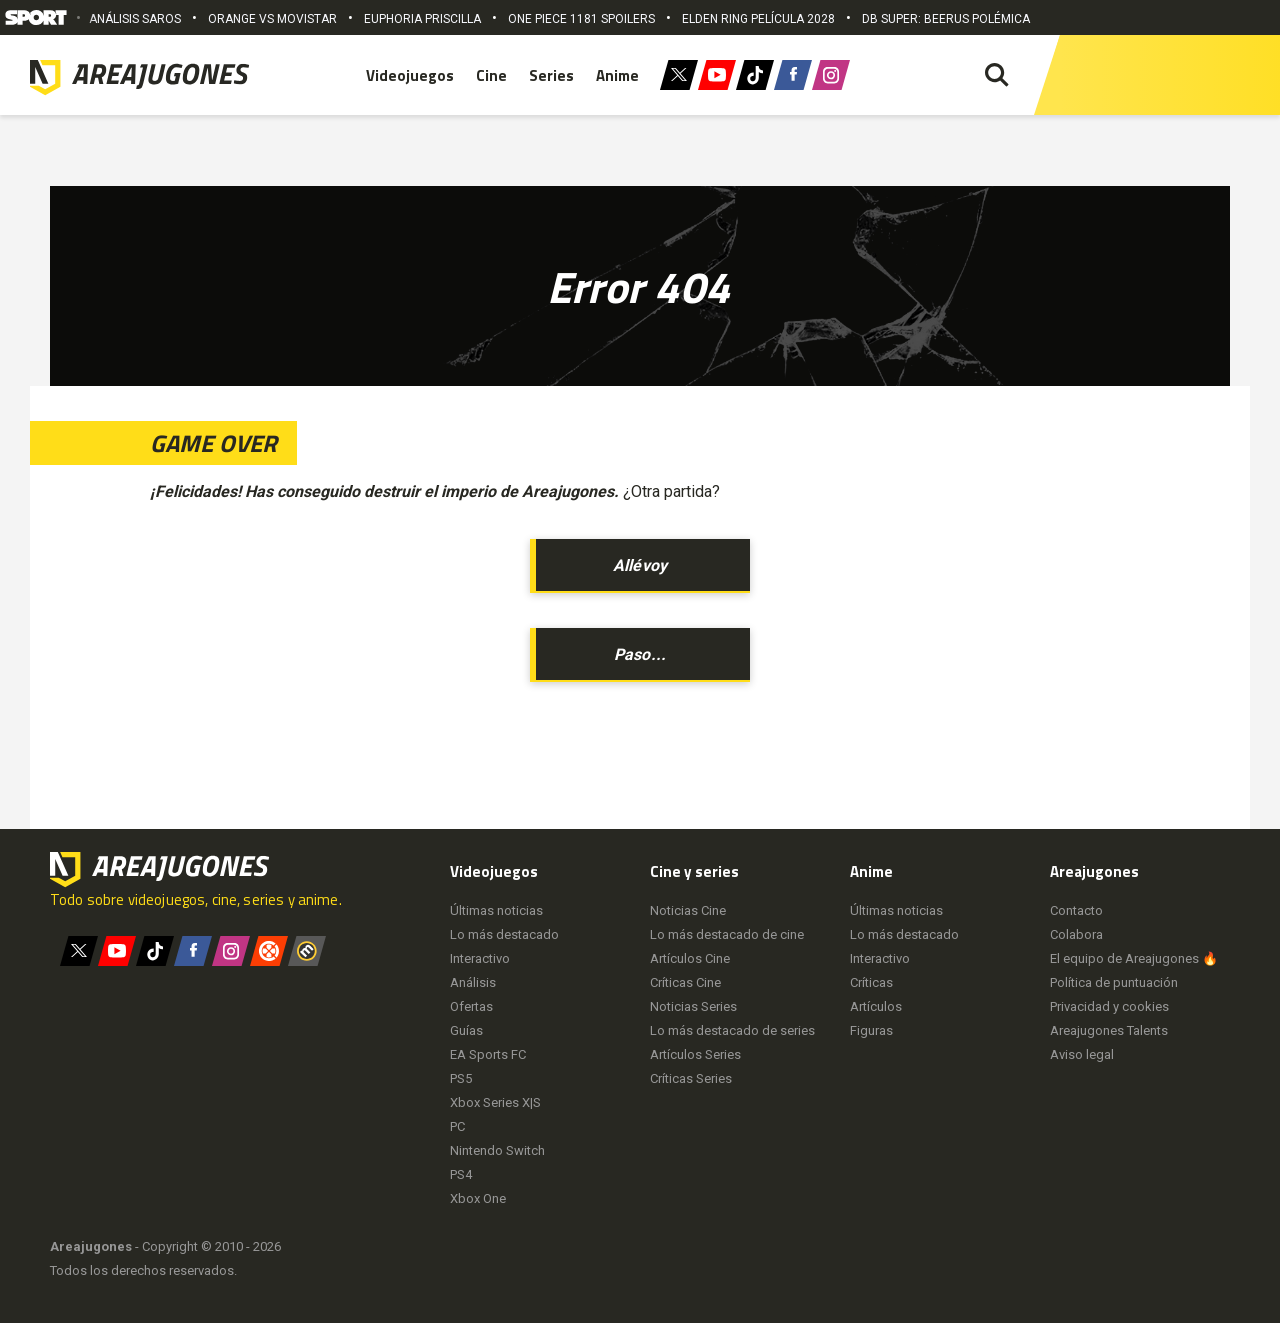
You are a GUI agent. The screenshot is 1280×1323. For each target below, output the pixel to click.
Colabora (1076, 934)
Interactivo (480, 958)
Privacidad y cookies (1109, 1006)
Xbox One (478, 1198)
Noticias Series (693, 1006)
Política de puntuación (1114, 982)
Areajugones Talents (1109, 1030)
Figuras (871, 1030)
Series (551, 75)
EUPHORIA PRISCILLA (422, 19)
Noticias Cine (688, 910)
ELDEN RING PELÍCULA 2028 (758, 19)
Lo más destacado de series (732, 1030)
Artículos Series (695, 1054)
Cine (491, 75)
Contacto (1076, 910)
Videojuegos (410, 75)
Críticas (871, 982)
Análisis (473, 982)
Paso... (640, 654)
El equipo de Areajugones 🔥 (1134, 958)
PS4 (461, 1174)
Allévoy (640, 565)
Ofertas (471, 1006)
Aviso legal (1082, 1054)
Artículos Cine (690, 958)
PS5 (461, 1078)
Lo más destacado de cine (727, 934)
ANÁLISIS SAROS (135, 19)
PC (457, 1126)
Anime (617, 75)
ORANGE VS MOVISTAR (272, 19)
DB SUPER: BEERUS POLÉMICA (946, 19)
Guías (466, 1030)
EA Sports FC (488, 1054)
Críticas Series (691, 1078)
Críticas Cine (685, 982)
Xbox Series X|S (495, 1102)
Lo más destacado (504, 934)
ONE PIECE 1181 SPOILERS (581, 19)
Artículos (876, 1006)
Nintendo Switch (497, 1150)
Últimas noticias (496, 910)
